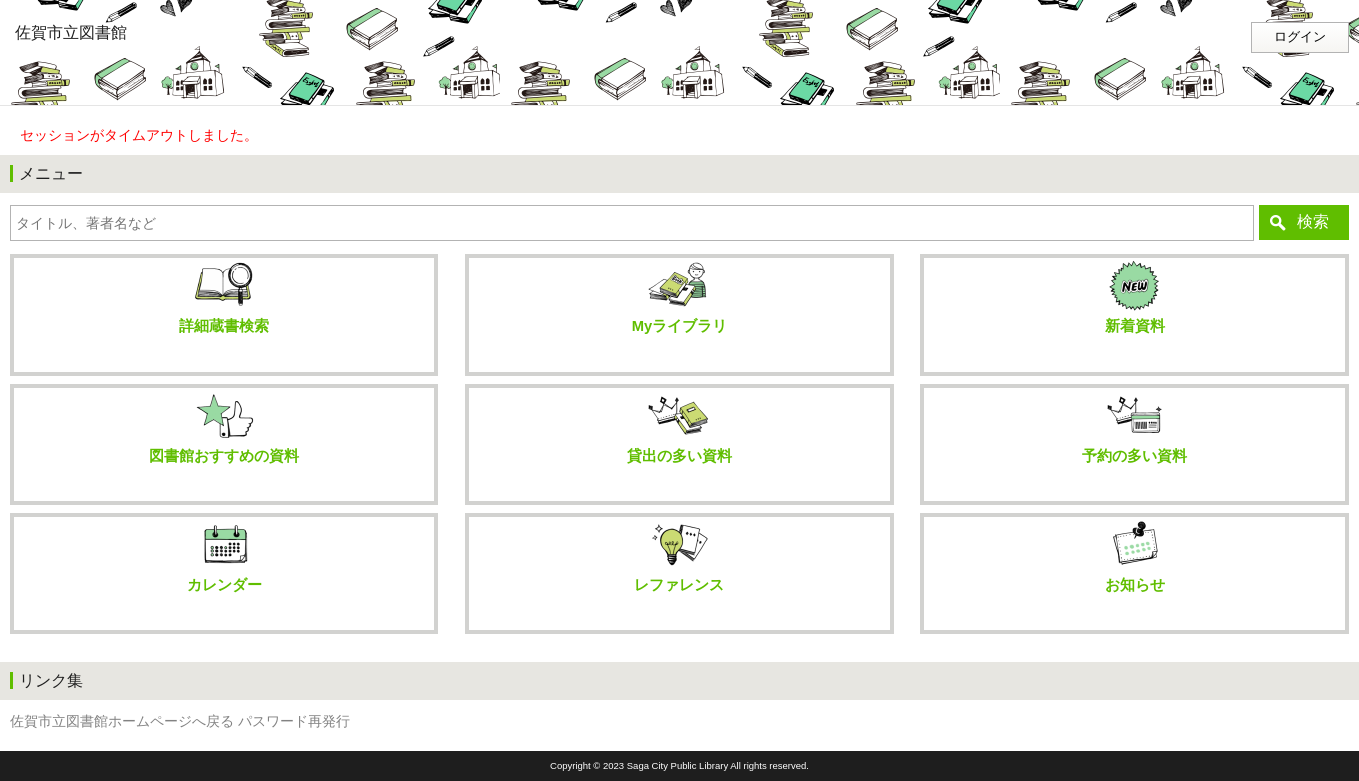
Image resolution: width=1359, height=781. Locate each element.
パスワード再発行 (294, 721)
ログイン (1300, 37)
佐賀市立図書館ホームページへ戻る (122, 721)
